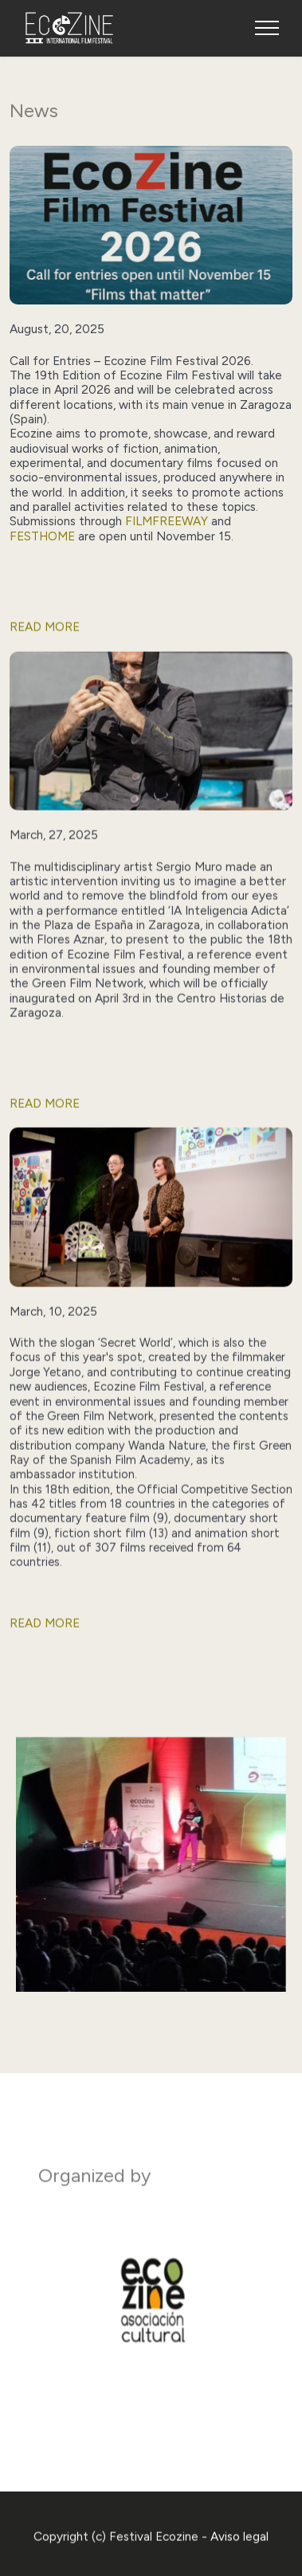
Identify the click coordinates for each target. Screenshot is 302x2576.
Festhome (44, 536)
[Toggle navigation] (267, 28)
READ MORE (45, 645)
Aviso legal (239, 2554)
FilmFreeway (166, 520)
